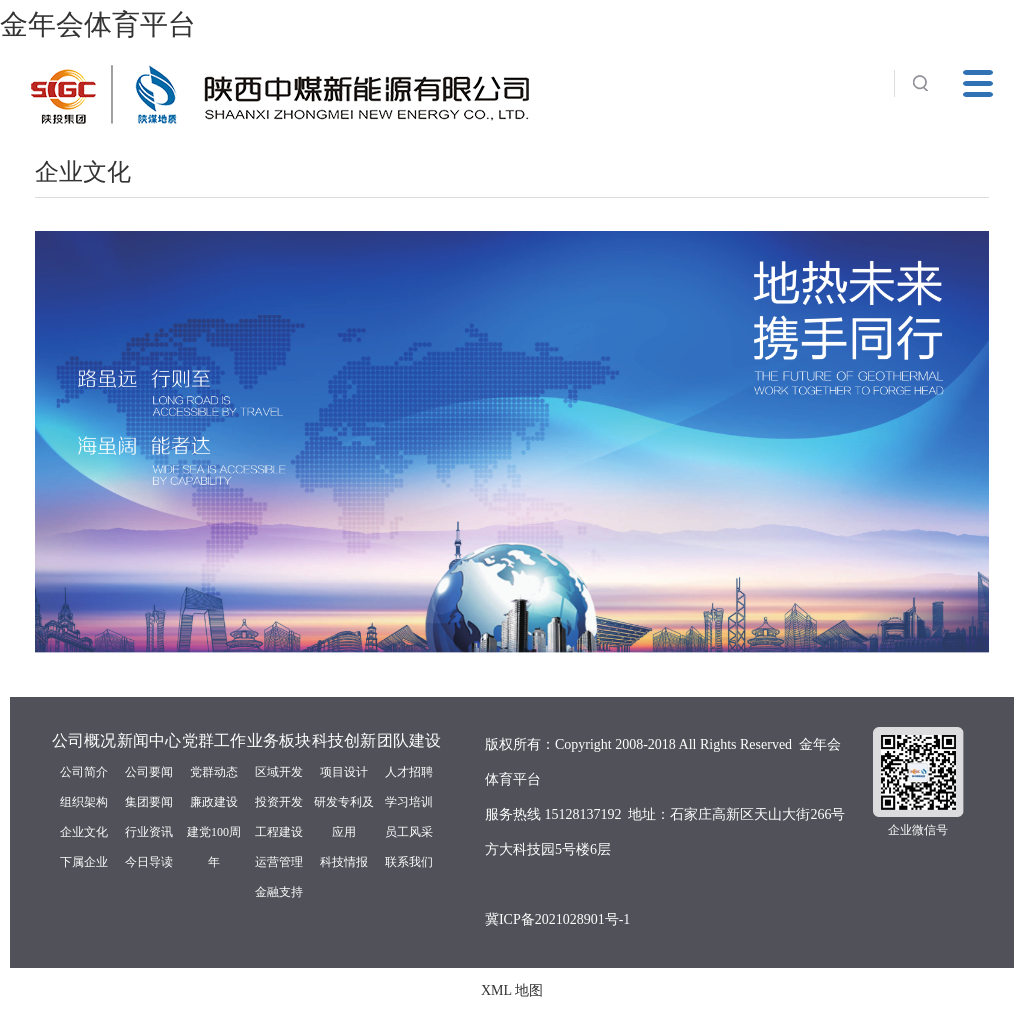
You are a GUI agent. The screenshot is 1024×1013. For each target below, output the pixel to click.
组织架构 (84, 802)
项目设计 (344, 772)
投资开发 (279, 802)
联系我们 (409, 862)
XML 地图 (512, 990)
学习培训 (409, 802)
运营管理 (279, 862)
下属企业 (84, 862)
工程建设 (279, 832)
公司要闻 (149, 772)
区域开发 (279, 772)
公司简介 (84, 772)
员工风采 (409, 832)
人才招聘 (409, 772)
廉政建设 (214, 802)
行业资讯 (149, 832)
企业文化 (84, 832)
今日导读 (149, 862)
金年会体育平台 (98, 24)
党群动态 (214, 772)
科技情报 (344, 862)
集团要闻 (149, 802)
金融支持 (279, 892)
